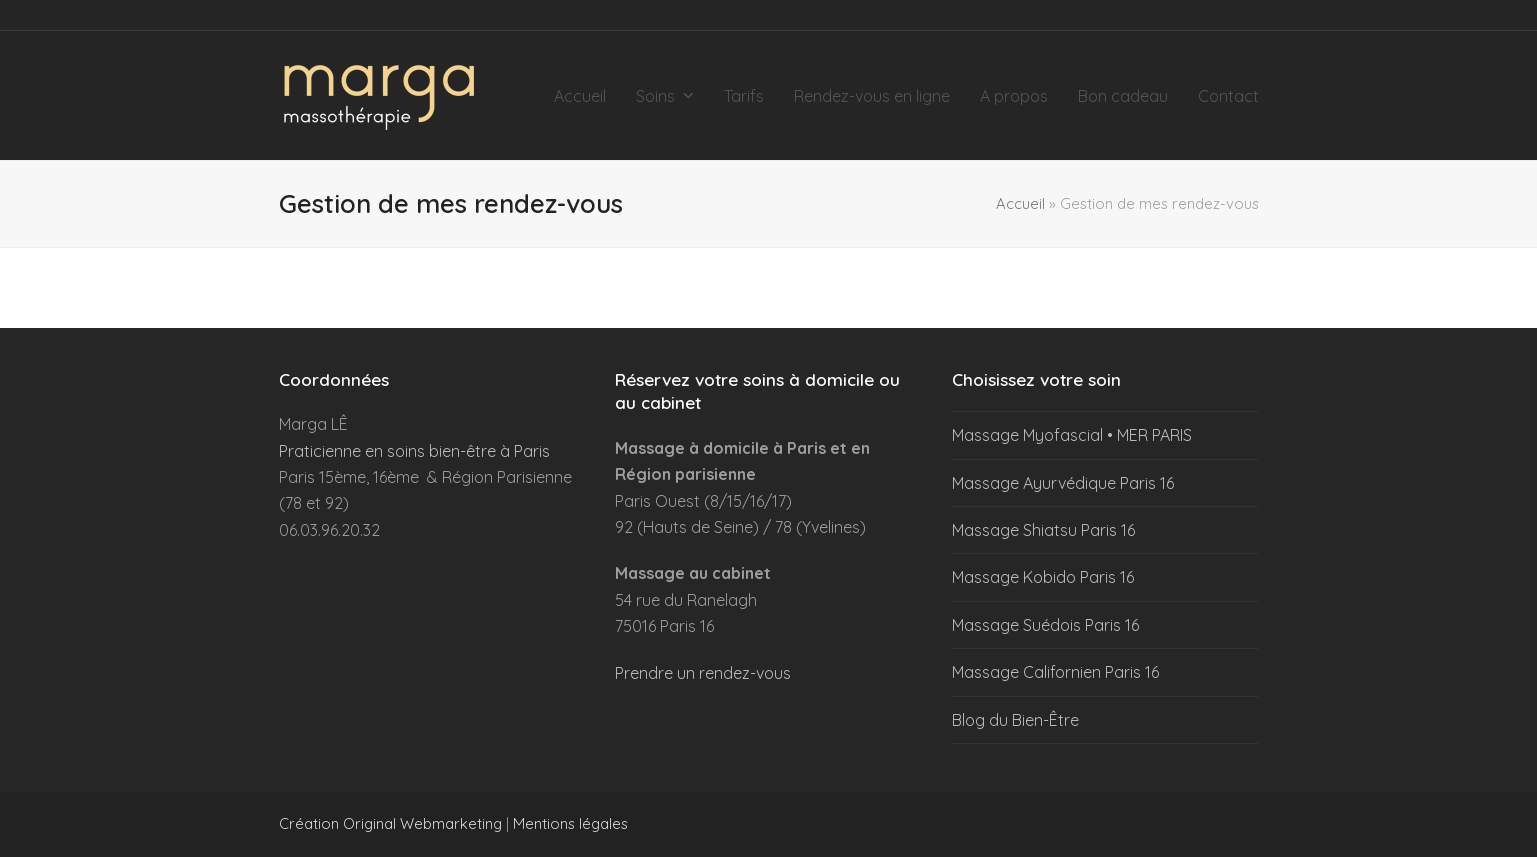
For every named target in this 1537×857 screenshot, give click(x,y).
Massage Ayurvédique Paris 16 (1063, 483)
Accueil (1020, 203)
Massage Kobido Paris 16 (1043, 577)
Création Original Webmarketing (390, 823)
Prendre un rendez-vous (703, 673)
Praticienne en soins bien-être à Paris (414, 451)
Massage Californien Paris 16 (1055, 672)
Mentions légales (570, 823)
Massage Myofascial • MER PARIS (1072, 435)
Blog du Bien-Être (1015, 720)
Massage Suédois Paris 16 (1045, 625)
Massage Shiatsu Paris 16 (1043, 530)
